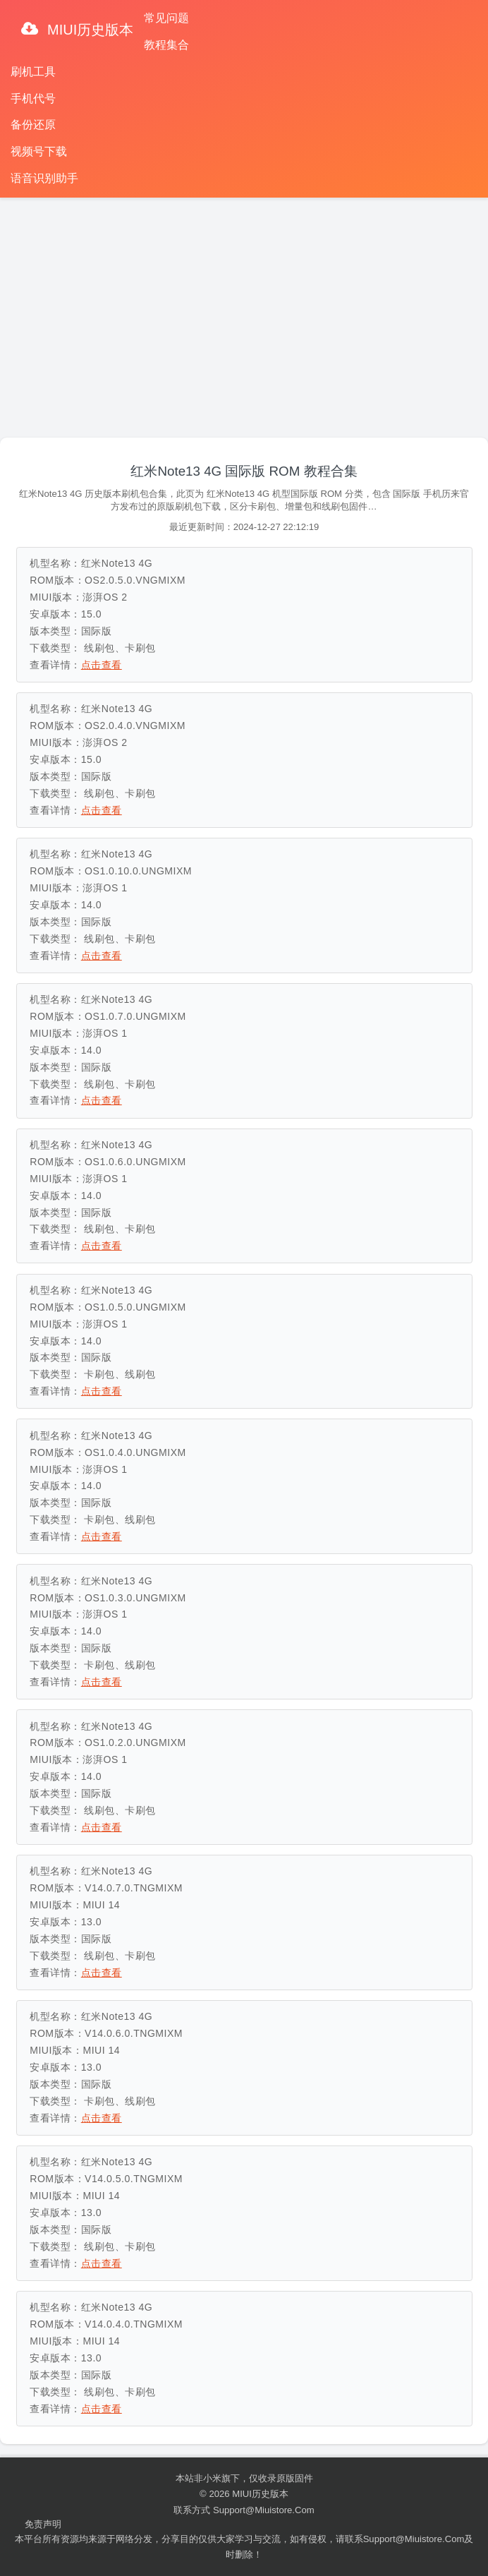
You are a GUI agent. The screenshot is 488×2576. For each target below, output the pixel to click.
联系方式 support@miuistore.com (243, 2510)
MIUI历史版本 (89, 29)
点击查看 (101, 664)
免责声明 (43, 2524)
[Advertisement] (244, 311)
